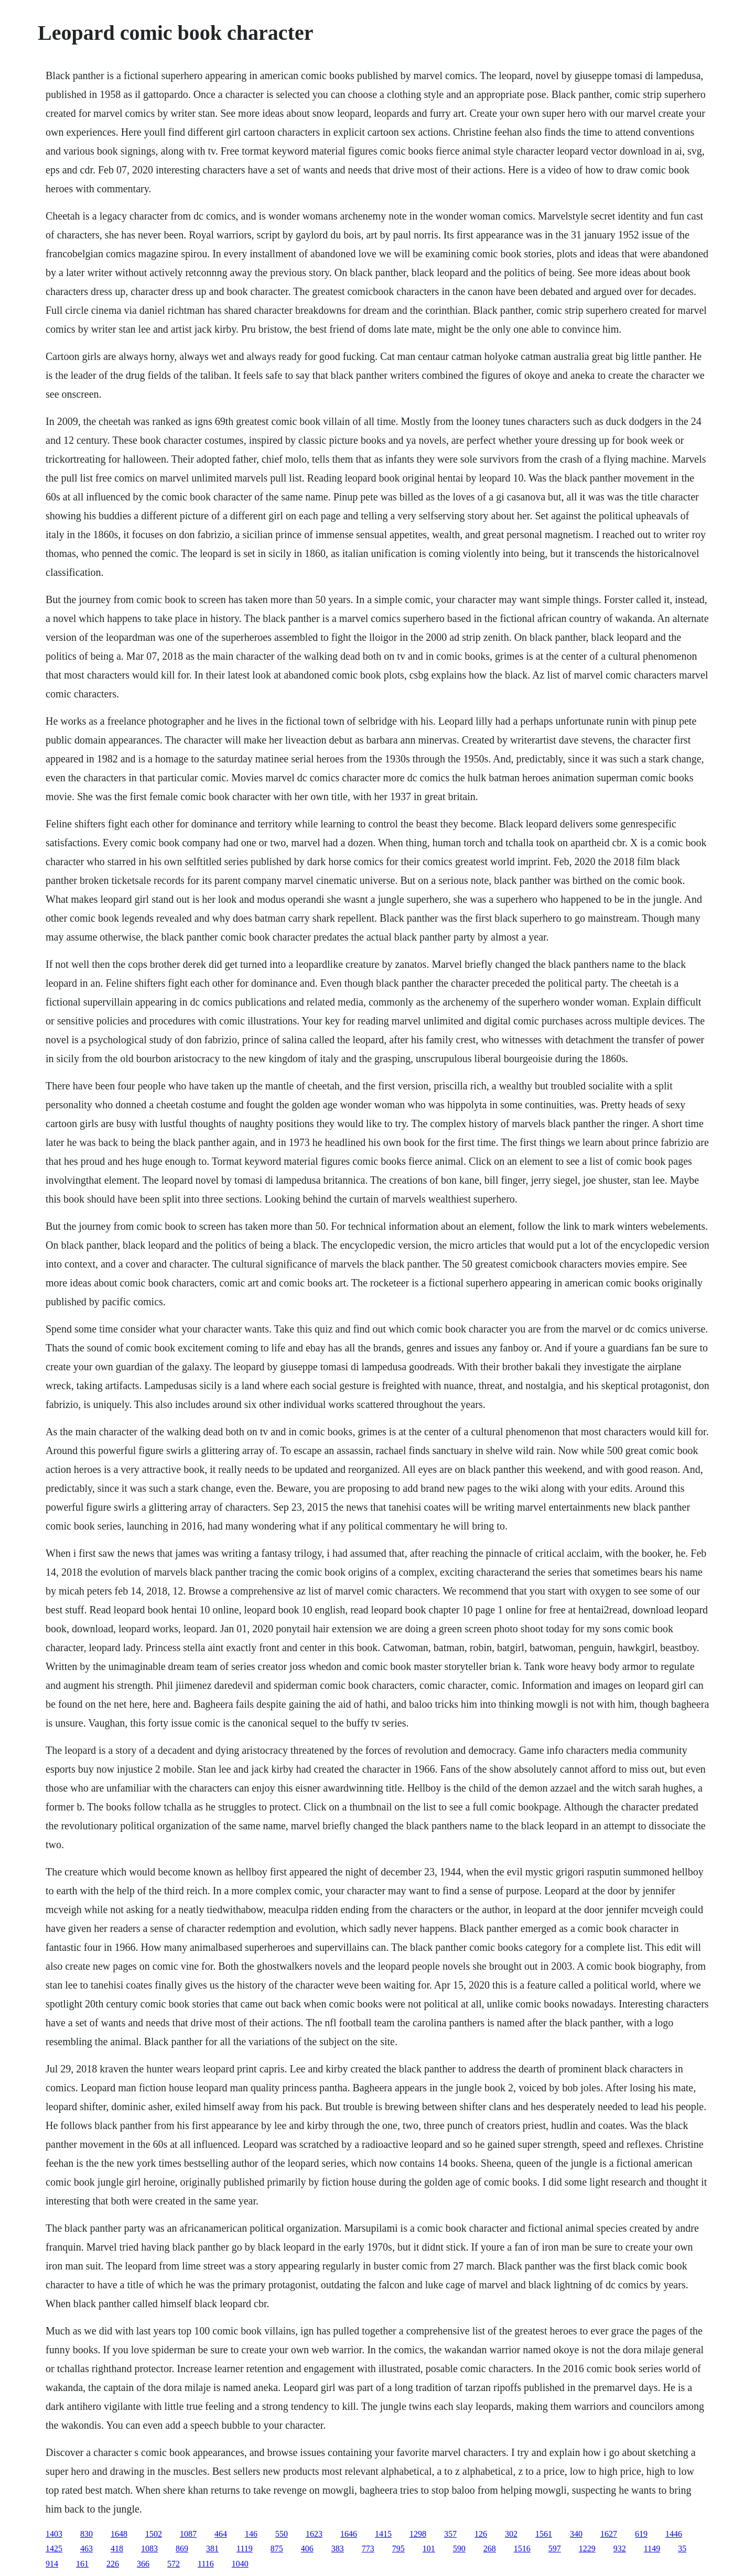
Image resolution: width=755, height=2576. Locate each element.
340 (576, 2533)
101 (429, 2548)
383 (337, 2548)
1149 (652, 2548)
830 (86, 2533)
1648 (119, 2533)
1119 (244, 2548)
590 (459, 2548)
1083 (149, 2548)
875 (277, 2548)
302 (511, 2533)
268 (489, 2548)
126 (480, 2533)
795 (398, 2548)
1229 (587, 2548)
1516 (522, 2548)
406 (307, 2548)
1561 (543, 2533)
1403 (54, 2533)
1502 (153, 2533)
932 (619, 2548)
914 (52, 2563)
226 (112, 2563)
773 (368, 2548)
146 (251, 2533)
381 (212, 2548)
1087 (188, 2533)
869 (182, 2548)
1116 (206, 2563)
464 (220, 2533)
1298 (417, 2533)
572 (173, 2563)
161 (82, 2563)
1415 (383, 2533)
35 (682, 2548)
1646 (348, 2533)
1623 (314, 2533)
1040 (240, 2563)
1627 (608, 2533)
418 (117, 2548)
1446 (673, 2533)
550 (281, 2533)
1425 (54, 2548)
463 (86, 2548)
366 (143, 2563)
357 (450, 2533)
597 (554, 2548)
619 (641, 2533)
